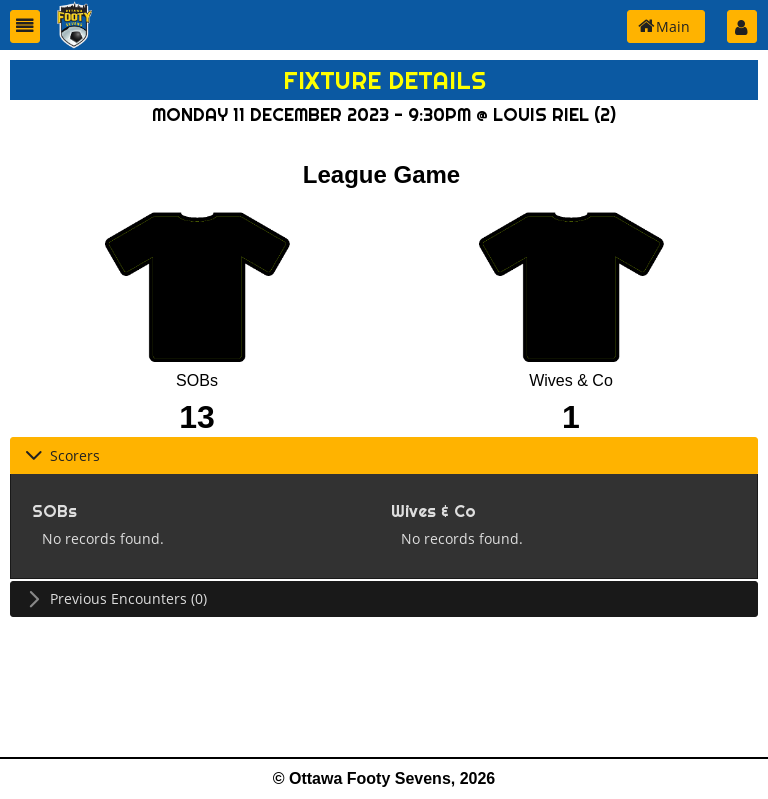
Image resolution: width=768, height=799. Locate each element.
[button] (25, 26)
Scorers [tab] (62, 455)
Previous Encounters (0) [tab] (116, 598)
